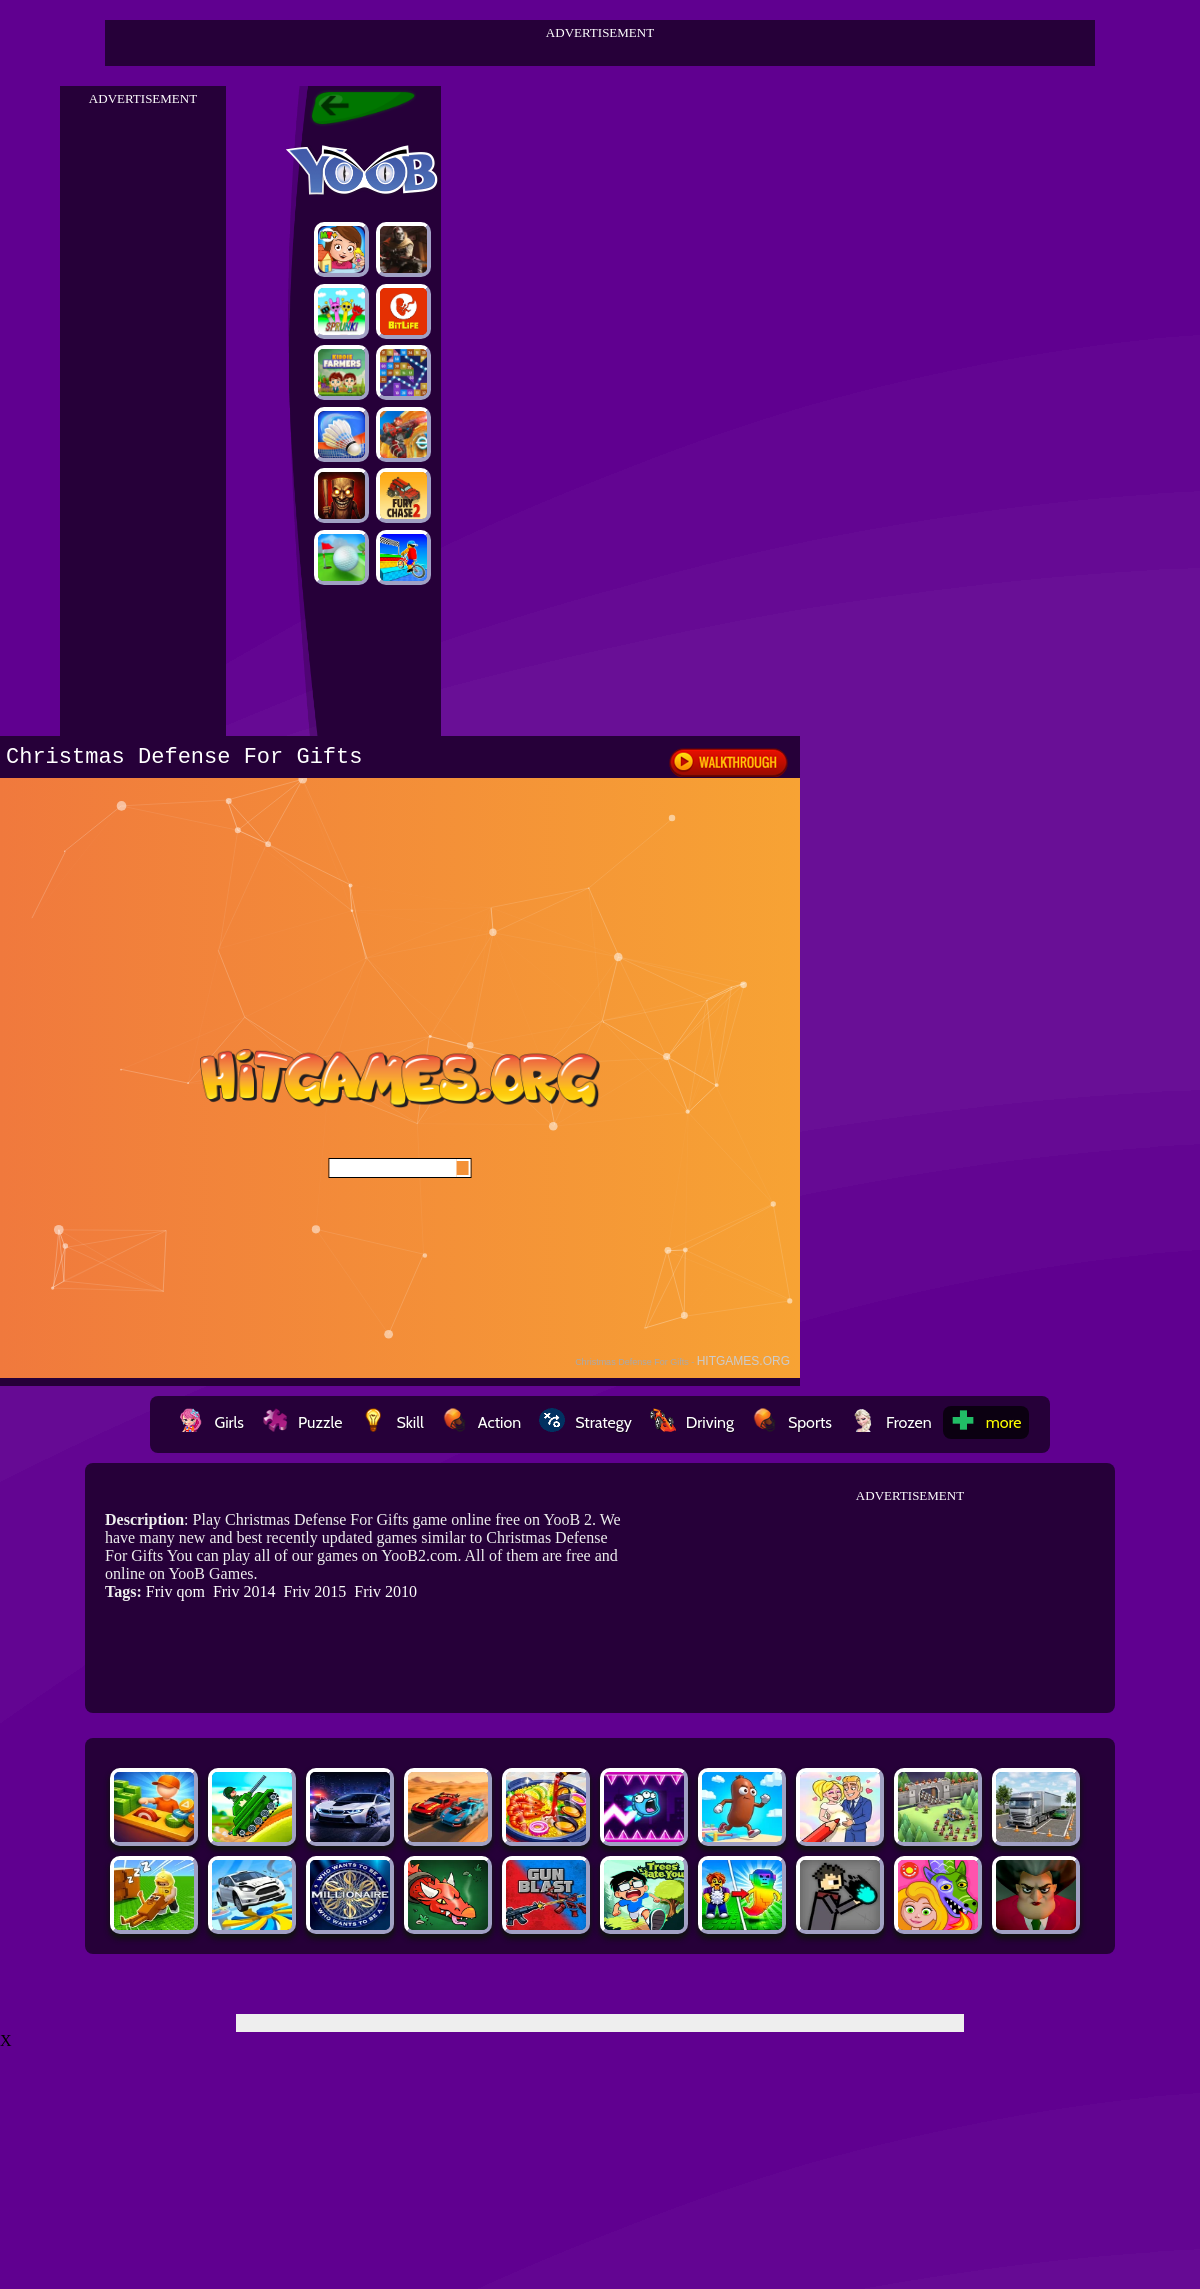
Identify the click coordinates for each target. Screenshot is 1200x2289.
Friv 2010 (385, 1591)
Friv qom (175, 1591)
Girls (211, 1422)
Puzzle (302, 1422)
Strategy (585, 1422)
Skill (391, 1422)
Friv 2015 (315, 1591)
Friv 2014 (244, 1591)
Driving (692, 1422)
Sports (792, 1422)
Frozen (891, 1422)
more (986, 1422)
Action (481, 1422)
